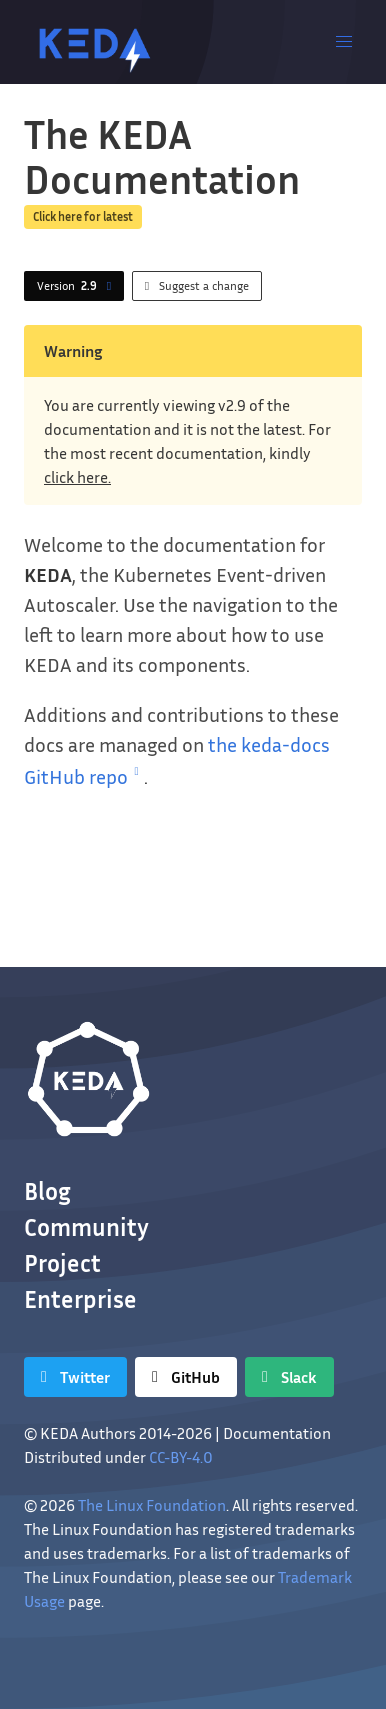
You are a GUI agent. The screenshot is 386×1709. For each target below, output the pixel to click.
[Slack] (289, 1377)
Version (77, 286)
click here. (77, 477)
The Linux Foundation (152, 1505)
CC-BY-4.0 (181, 1457)
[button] (344, 42)
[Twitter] (75, 1377)
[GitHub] (186, 1377)
